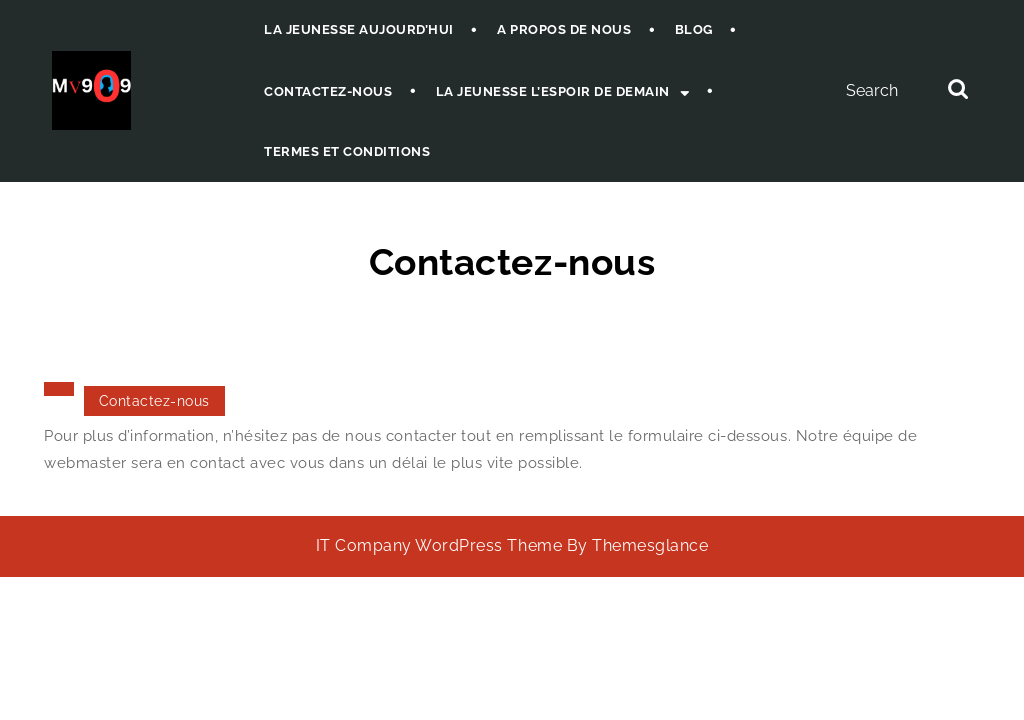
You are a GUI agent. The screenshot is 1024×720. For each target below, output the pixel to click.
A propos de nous (564, 29)
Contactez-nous (328, 91)
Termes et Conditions (347, 151)
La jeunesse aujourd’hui (359, 29)
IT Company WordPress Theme (439, 545)
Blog (694, 29)
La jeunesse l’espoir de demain (553, 91)
